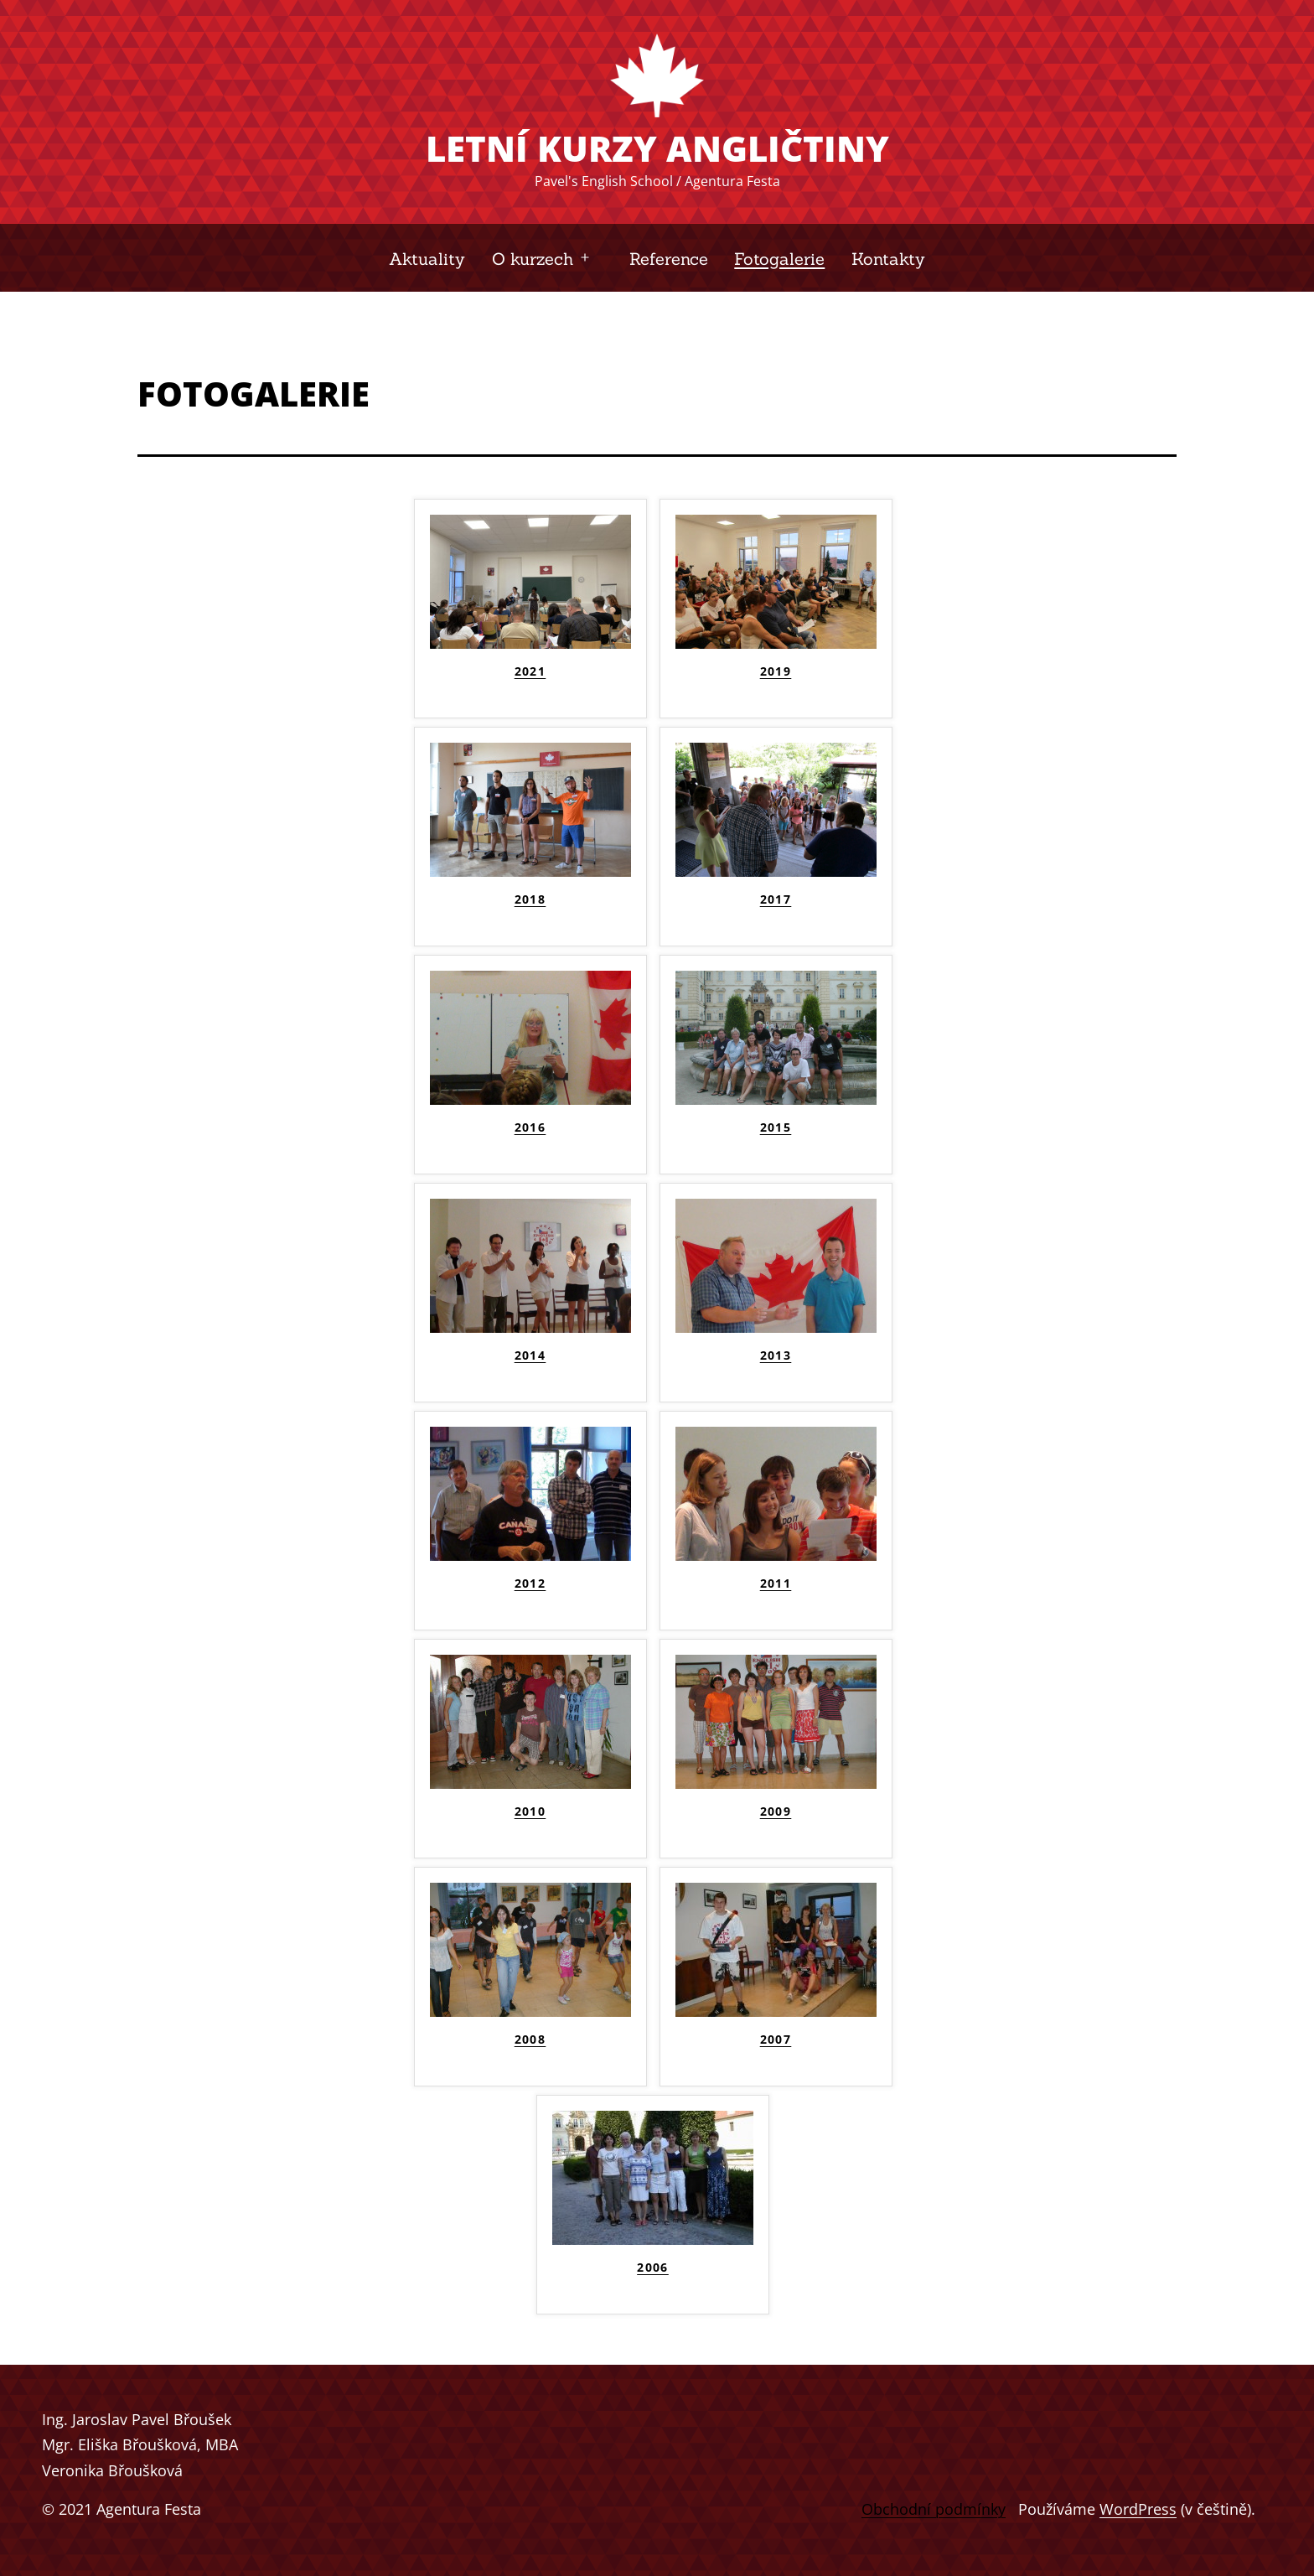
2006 (653, 2267)
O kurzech (532, 258)
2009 (776, 1811)
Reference (668, 258)
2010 (530, 1811)
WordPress (1138, 2509)
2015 (776, 1127)
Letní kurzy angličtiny (657, 148)
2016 (530, 1127)
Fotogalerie (779, 258)
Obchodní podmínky (933, 2509)
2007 (776, 2039)
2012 (530, 1583)
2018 (530, 899)
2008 (530, 2039)
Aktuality (427, 258)
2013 (776, 1355)
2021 (530, 671)
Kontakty (888, 258)
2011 (776, 1583)
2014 (530, 1355)
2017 (776, 899)
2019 (776, 671)
